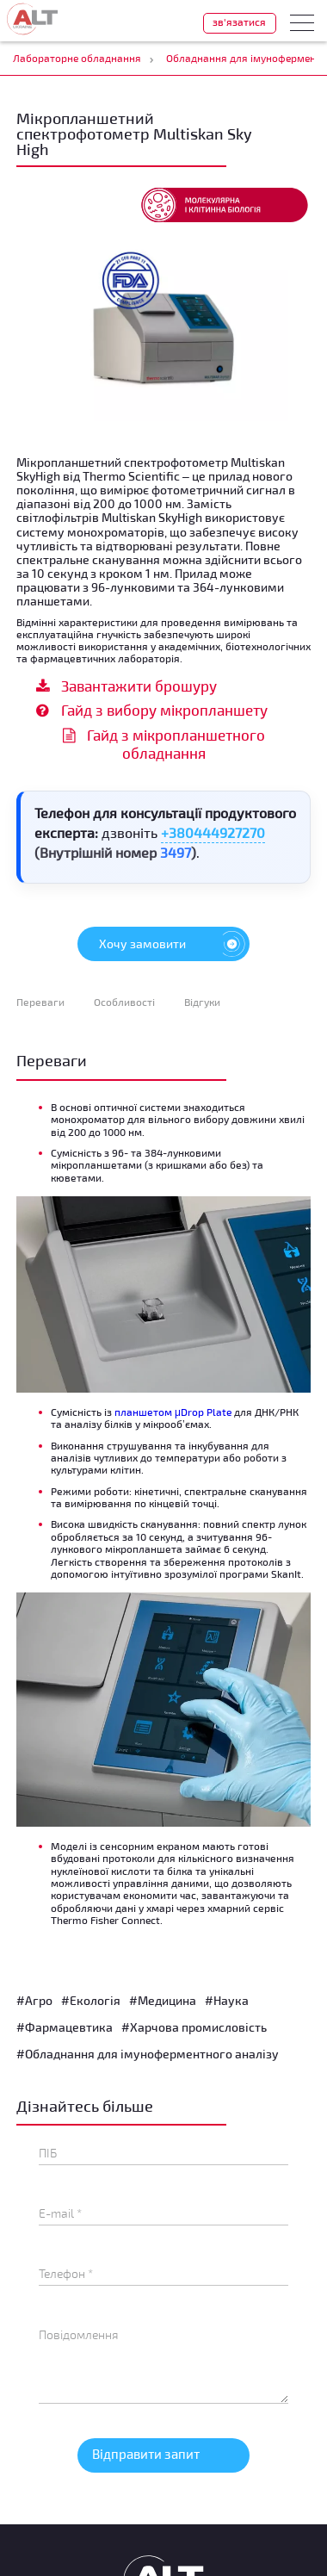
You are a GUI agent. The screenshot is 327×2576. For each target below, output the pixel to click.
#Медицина (162, 2000)
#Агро (34, 2000)
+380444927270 (213, 832)
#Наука (227, 2000)
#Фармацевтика (64, 2027)
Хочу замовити (174, 944)
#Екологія (90, 2000)
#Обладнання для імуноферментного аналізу (147, 2053)
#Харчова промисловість (194, 2027)
